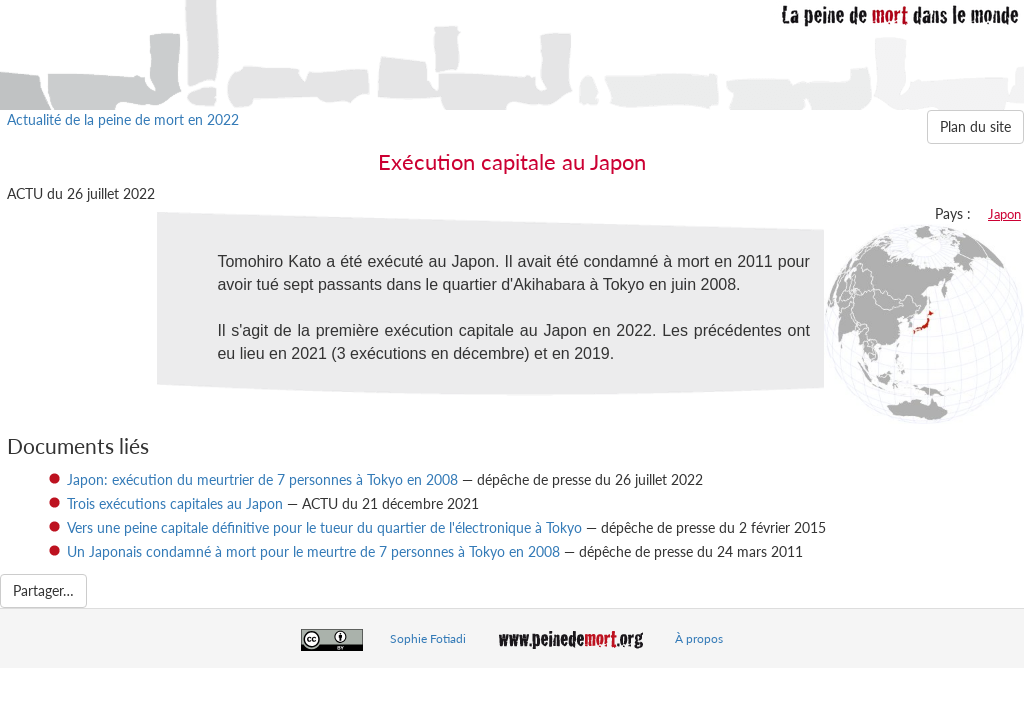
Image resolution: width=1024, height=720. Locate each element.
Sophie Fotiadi (428, 638)
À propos (699, 638)
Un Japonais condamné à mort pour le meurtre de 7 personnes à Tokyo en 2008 (313, 551)
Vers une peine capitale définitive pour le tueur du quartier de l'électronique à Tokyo (324, 527)
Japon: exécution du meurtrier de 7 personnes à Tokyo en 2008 (262, 479)
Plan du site (975, 126)
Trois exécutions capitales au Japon (175, 503)
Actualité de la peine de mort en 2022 (123, 119)
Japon (1004, 214)
